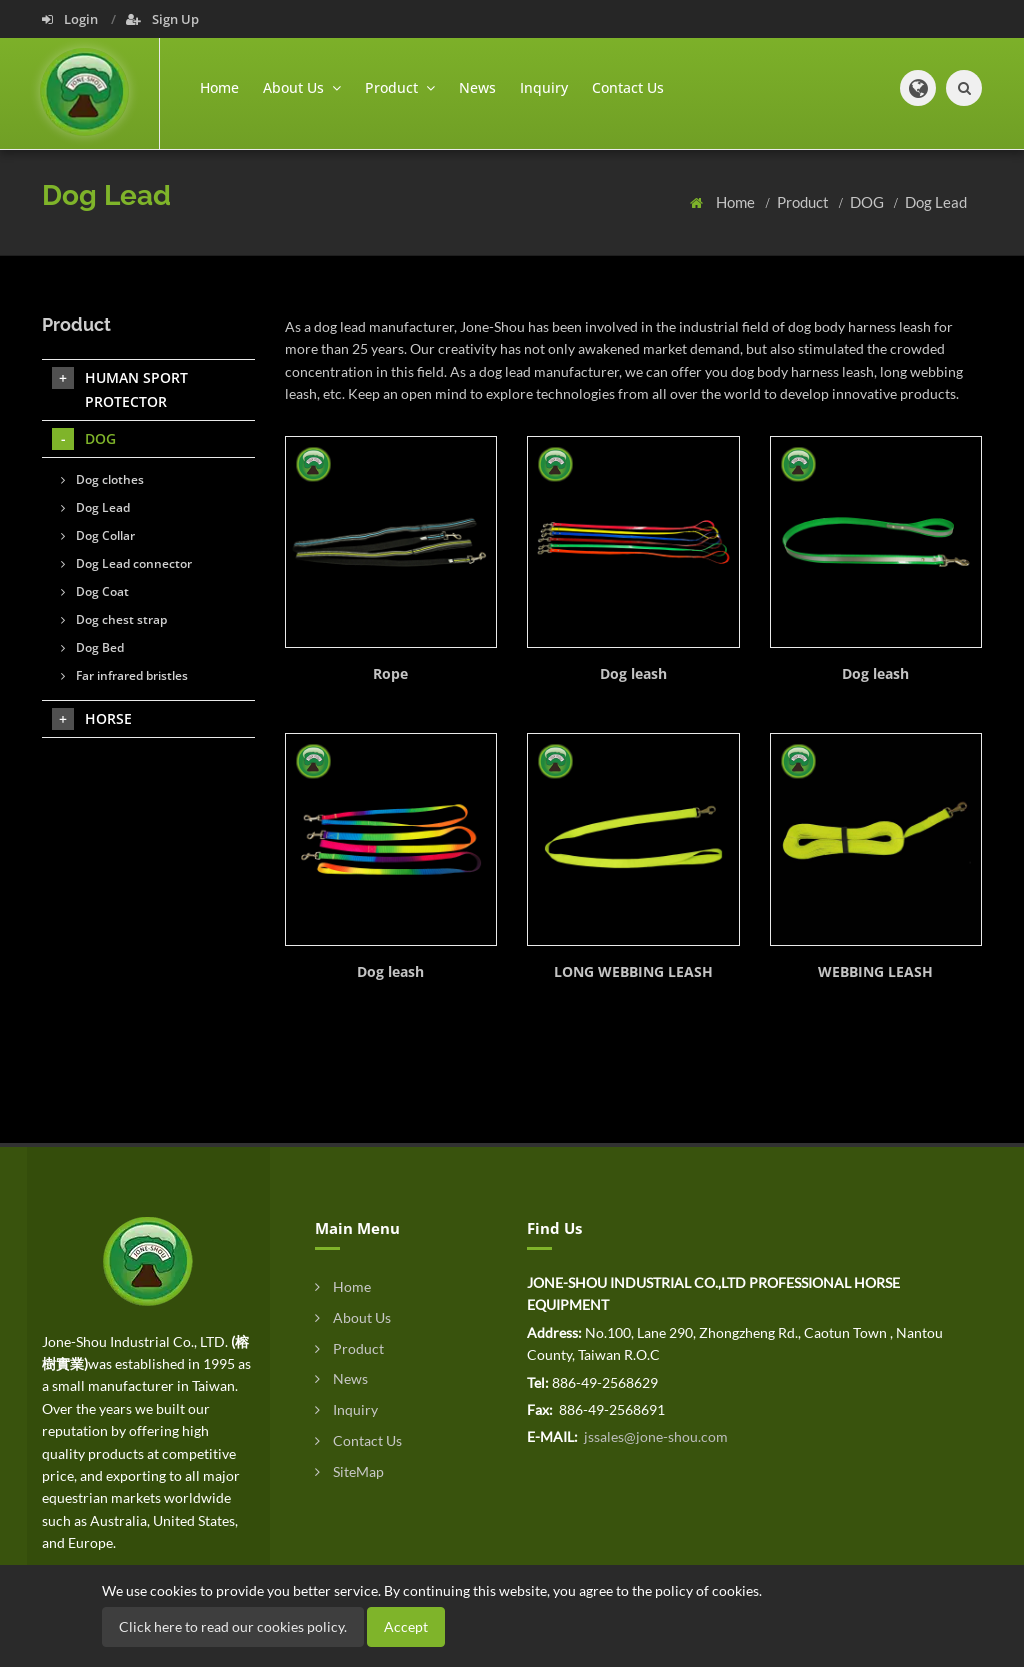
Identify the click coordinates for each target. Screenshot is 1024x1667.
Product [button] (400, 87)
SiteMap (349, 1471)
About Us (353, 1317)
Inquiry (544, 87)
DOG (868, 202)
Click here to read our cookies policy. (233, 1626)
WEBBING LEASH (875, 971)
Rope (390, 673)
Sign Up (162, 19)
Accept (406, 1626)
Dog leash (633, 673)
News (477, 87)
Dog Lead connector (126, 563)
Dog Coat (95, 591)
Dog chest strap (114, 619)
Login (71, 19)
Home (219, 87)
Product (804, 202)
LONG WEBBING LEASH (633, 971)
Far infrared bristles (124, 675)
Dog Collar (98, 535)
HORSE (92, 719)
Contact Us (628, 87)
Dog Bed (92, 647)
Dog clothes (102, 479)
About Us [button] (302, 87)
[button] (918, 88)
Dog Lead (936, 202)
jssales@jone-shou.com (654, 1436)
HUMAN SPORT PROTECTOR (120, 389)
